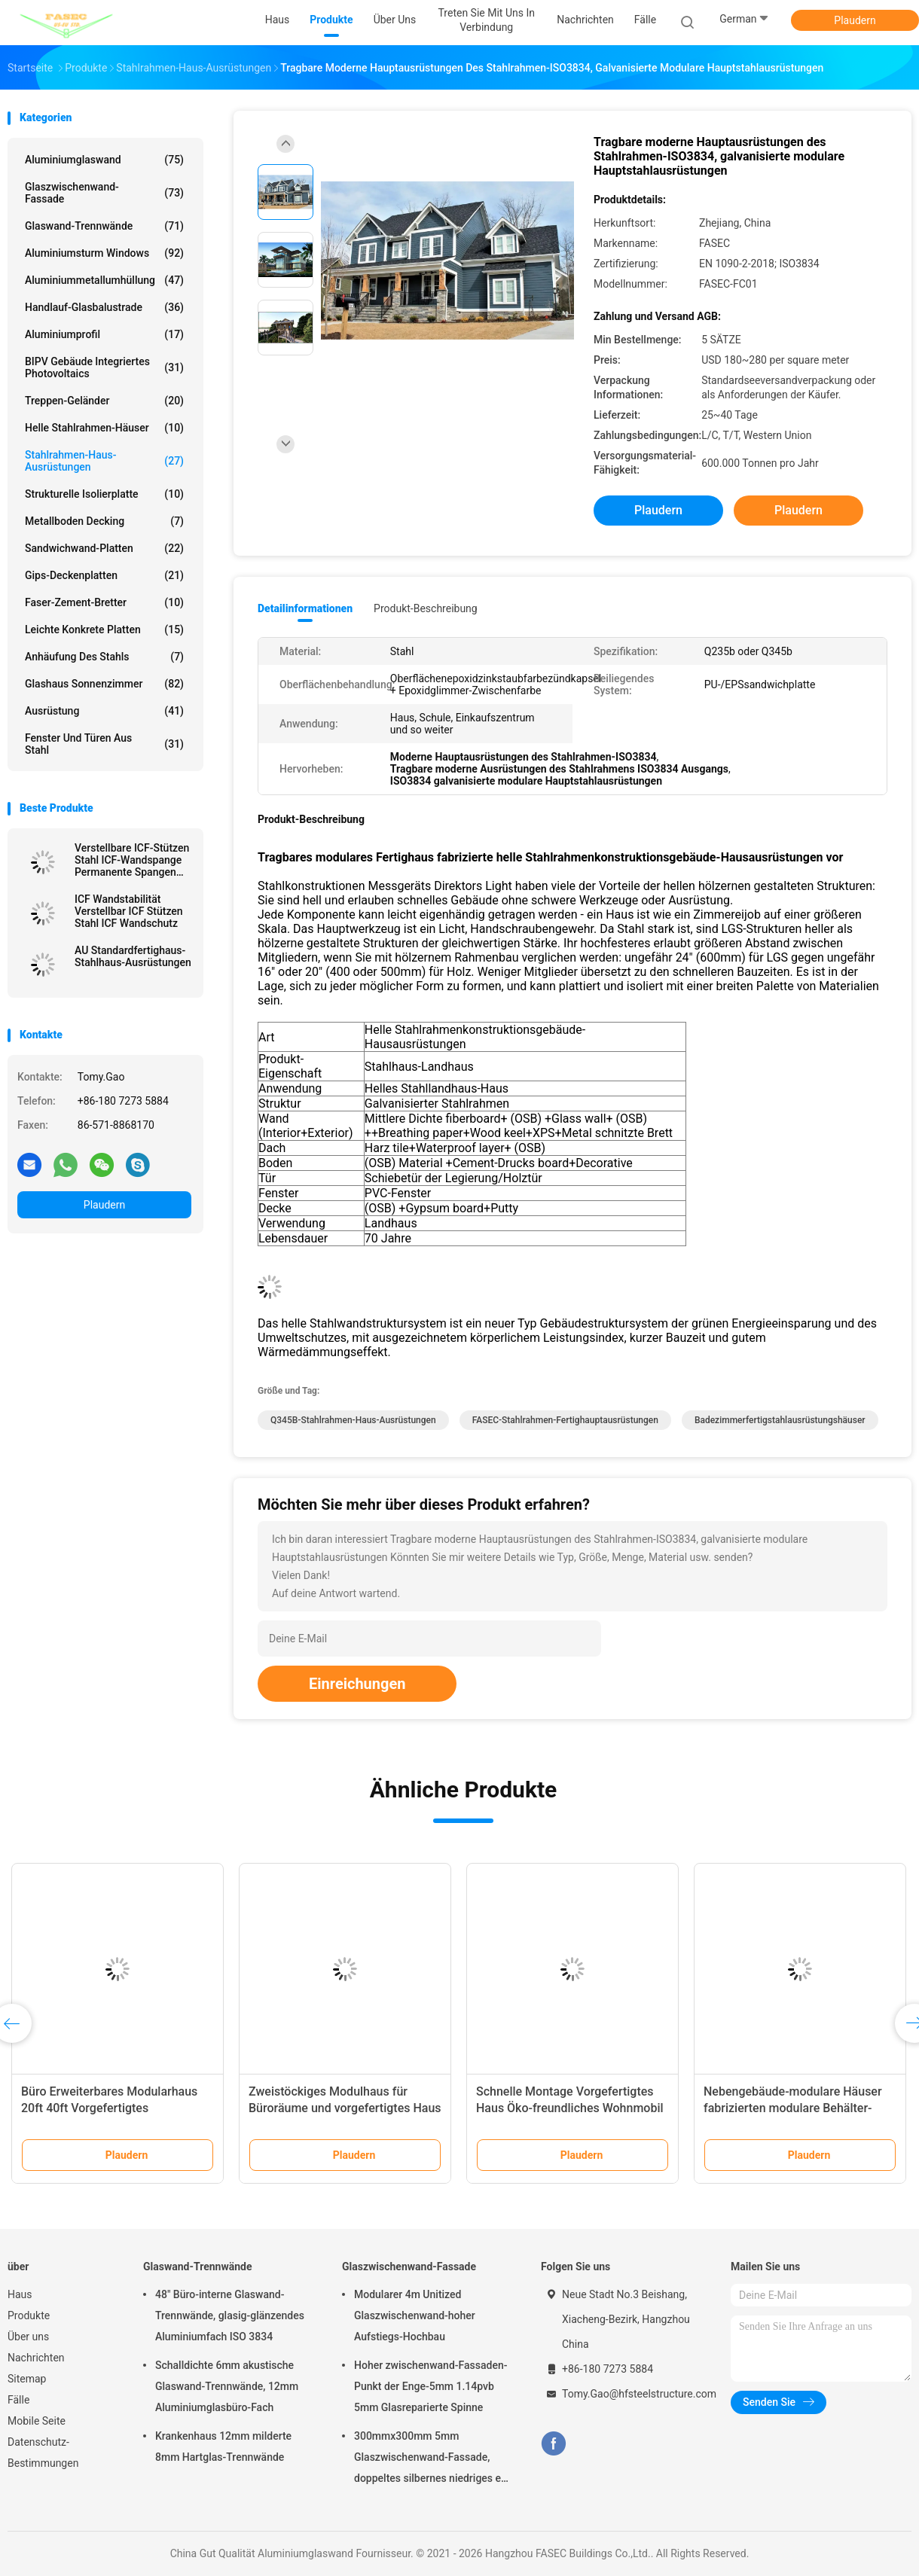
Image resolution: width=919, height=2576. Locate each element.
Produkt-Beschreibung (426, 608)
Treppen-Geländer (104, 400)
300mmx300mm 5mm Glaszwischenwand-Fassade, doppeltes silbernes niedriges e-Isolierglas (429, 2459)
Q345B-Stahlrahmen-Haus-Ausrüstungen (353, 1420)
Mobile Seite (37, 2421)
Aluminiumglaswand (104, 159)
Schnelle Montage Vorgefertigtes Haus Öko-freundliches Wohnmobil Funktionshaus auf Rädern (570, 2108)
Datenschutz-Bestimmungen (43, 2452)
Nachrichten (36, 2358)
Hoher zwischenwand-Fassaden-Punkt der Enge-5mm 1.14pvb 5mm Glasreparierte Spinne (430, 2386)
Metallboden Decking (104, 521)
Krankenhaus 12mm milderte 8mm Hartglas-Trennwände (223, 2446)
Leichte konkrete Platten (104, 629)
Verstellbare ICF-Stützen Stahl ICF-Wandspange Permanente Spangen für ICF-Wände (132, 860)
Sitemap (27, 2379)
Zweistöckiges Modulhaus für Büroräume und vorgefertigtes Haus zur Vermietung (345, 2108)
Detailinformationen (305, 608)
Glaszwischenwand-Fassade (104, 193)
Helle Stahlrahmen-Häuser (104, 427)
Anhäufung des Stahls (104, 656)
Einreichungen (357, 1684)
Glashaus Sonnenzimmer (104, 683)
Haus (20, 2294)
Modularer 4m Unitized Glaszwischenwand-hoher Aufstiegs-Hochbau (414, 2315)
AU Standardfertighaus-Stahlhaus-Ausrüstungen (133, 956)
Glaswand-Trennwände (104, 225)
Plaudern (854, 20)
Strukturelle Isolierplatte (104, 493)
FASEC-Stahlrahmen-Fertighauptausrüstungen (565, 1420)
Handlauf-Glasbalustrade (104, 307)
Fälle (18, 2400)
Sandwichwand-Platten (104, 548)
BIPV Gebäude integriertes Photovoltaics (104, 367)
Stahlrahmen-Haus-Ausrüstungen (104, 461)
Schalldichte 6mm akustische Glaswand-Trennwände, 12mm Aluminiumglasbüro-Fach (226, 2386)
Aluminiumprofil (104, 334)
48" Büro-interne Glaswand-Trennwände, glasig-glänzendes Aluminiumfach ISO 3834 (229, 2315)
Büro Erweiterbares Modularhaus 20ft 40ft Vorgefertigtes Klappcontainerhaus (109, 2108)
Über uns (28, 2337)
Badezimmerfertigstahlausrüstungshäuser (780, 1420)
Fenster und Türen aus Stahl (104, 744)
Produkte (29, 2315)
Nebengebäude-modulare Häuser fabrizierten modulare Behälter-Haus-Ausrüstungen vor (793, 2108)
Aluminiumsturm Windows (104, 253)
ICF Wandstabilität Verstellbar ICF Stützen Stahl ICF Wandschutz (129, 911)
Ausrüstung (104, 710)
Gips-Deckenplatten (104, 575)
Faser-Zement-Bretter (104, 602)
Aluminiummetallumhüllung (104, 280)
